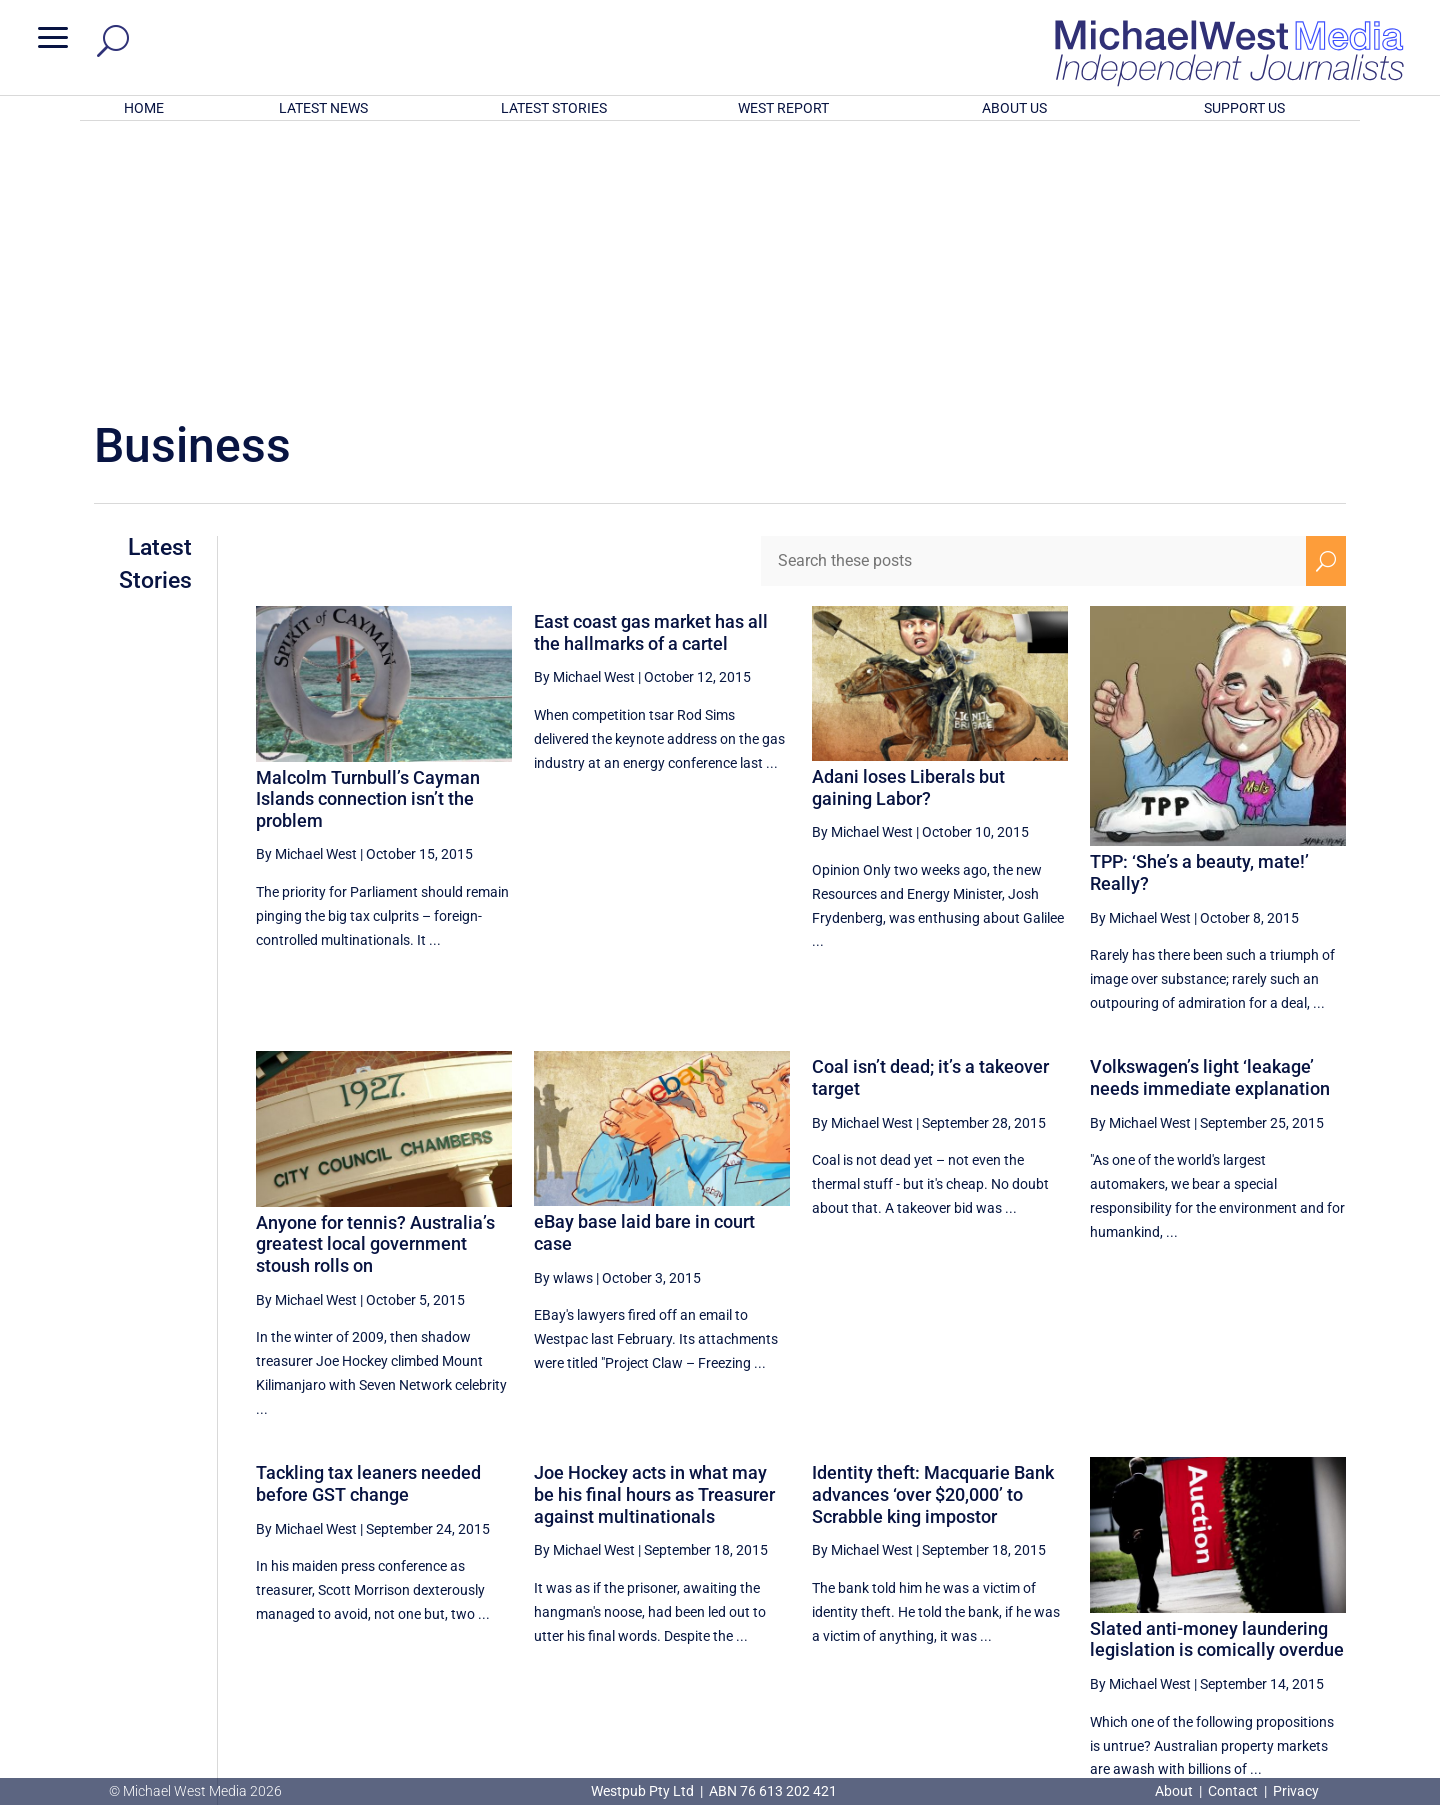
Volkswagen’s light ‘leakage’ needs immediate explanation (1210, 815)
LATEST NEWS (323, 108)
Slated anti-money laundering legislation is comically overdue (1217, 1377)
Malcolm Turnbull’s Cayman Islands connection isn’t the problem (368, 537)
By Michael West (306, 592)
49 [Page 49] (1279, 1596)
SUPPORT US (1244, 108)
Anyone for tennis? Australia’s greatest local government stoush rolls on (375, 982)
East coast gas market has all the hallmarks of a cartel (651, 370)
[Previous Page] (1030, 1595)
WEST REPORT (783, 108)
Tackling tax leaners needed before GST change (368, 1221)
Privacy (1296, 1791)
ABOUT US (1014, 108)
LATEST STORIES (554, 108)
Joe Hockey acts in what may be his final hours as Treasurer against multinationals (654, 1232)
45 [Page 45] (1077, 1596)
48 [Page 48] (1229, 1596)
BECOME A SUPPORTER (1336, 1670)
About (1175, 1791)
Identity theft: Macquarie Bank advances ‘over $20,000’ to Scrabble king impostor (933, 1232)
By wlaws (563, 1016)
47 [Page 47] (1178, 1596)
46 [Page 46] (1127, 1596)
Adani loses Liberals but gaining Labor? (908, 525)
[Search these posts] (1033, 299)
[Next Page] (1325, 1595)
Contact (1233, 1791)
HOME (144, 108)
